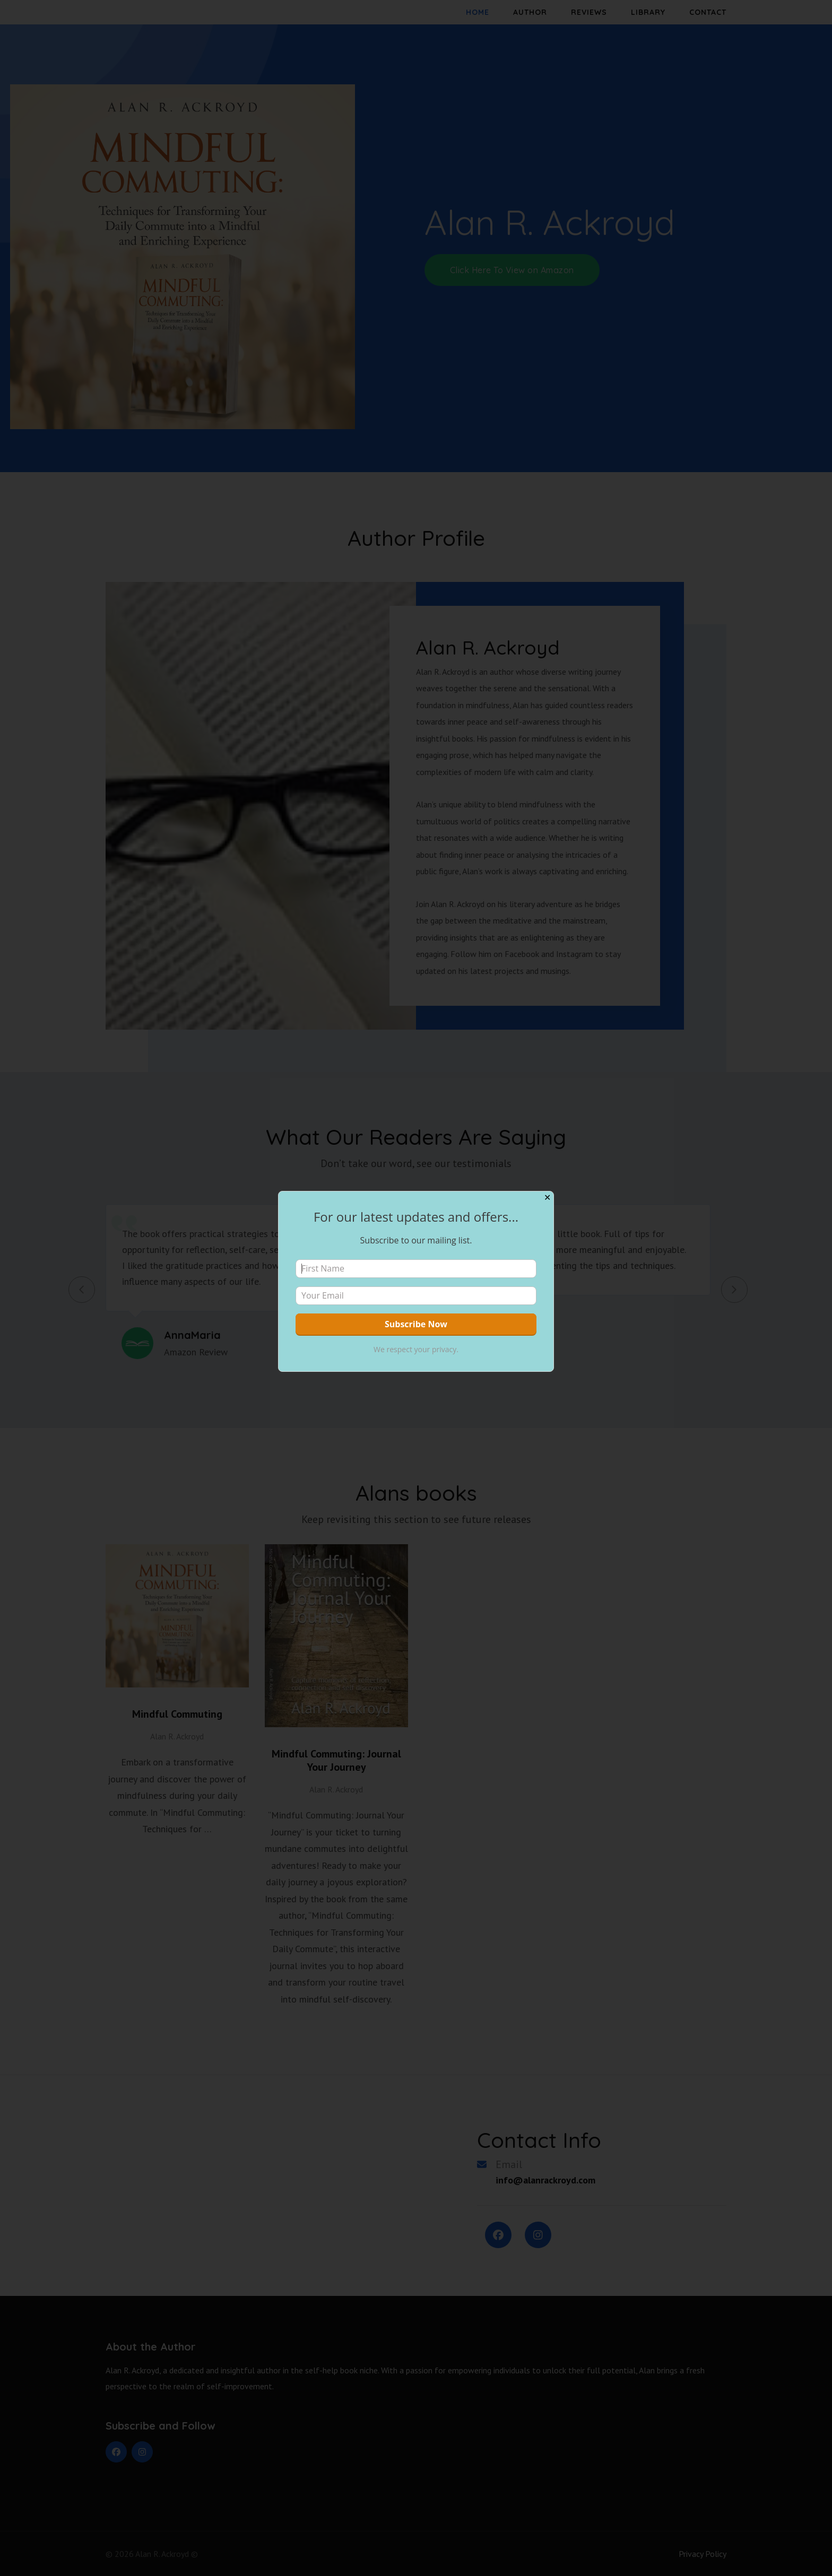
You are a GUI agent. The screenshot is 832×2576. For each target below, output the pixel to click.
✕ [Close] (547, 1197)
